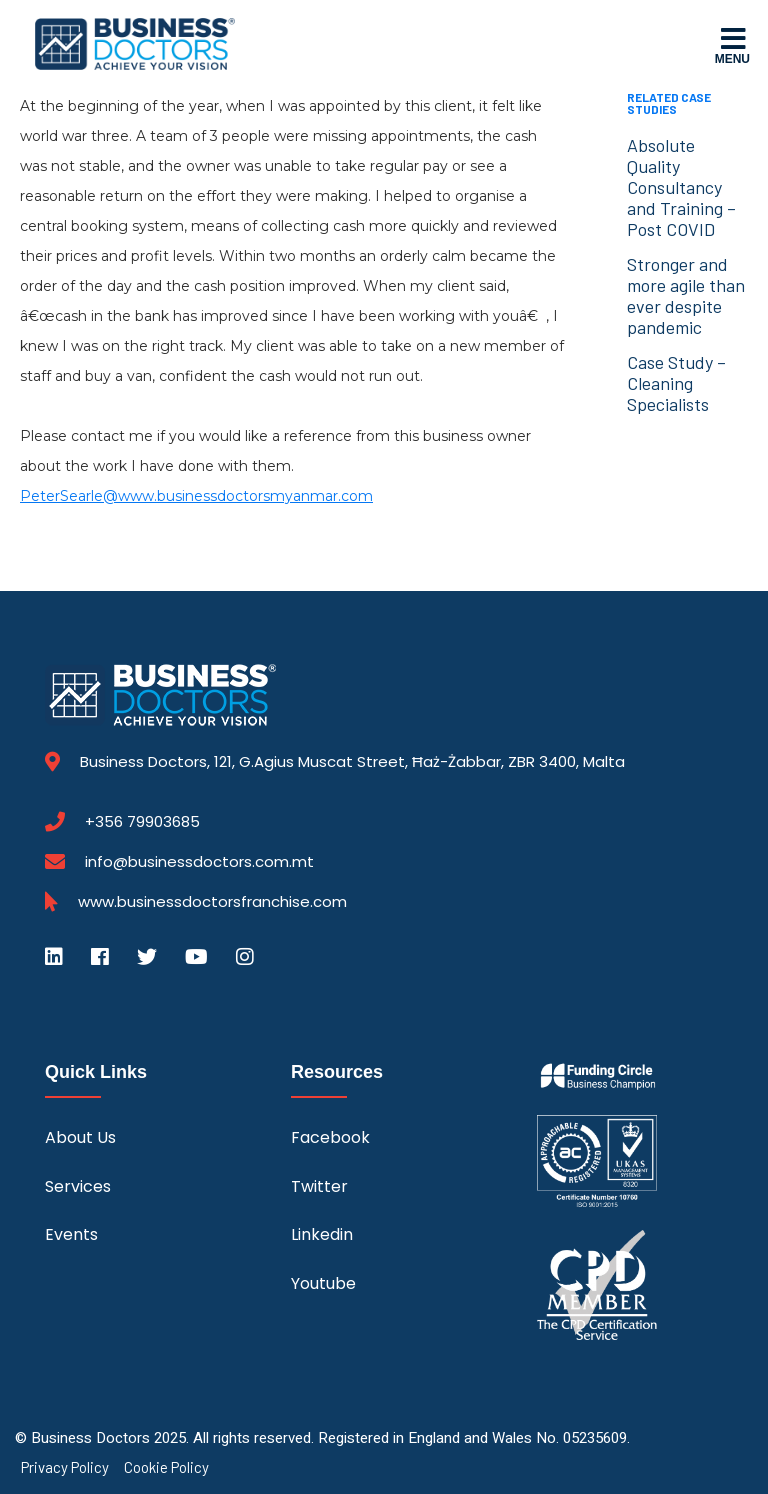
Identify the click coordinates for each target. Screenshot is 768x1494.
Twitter (319, 1186)
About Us (80, 1137)
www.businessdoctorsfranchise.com (212, 902)
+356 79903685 (142, 822)
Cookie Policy (166, 1467)
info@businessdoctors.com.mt (199, 861)
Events (71, 1234)
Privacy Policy (65, 1467)
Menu (732, 45)
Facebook (330, 1137)
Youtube (323, 1283)
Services (78, 1186)
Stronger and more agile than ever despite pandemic (686, 295)
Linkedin (322, 1234)
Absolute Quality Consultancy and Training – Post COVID (681, 187)
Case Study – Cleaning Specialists (676, 383)
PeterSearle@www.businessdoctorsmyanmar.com (196, 496)
